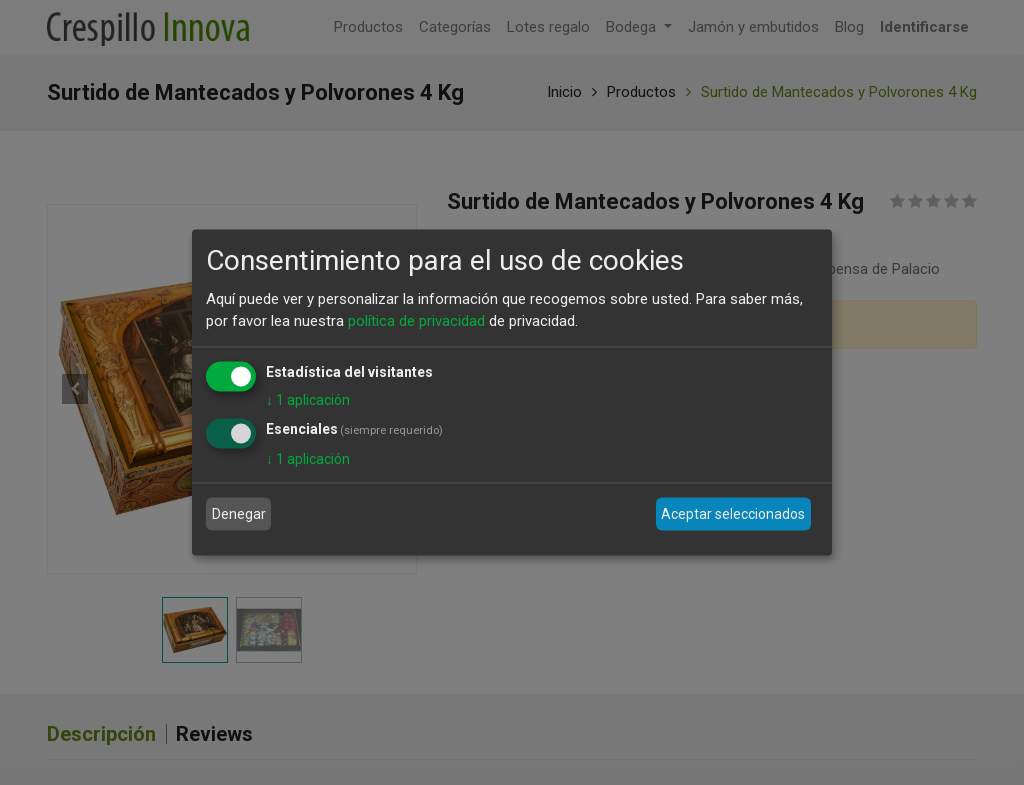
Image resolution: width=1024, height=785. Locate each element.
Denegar (239, 514)
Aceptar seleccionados (733, 514)
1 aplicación (308, 399)
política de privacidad (416, 321)
